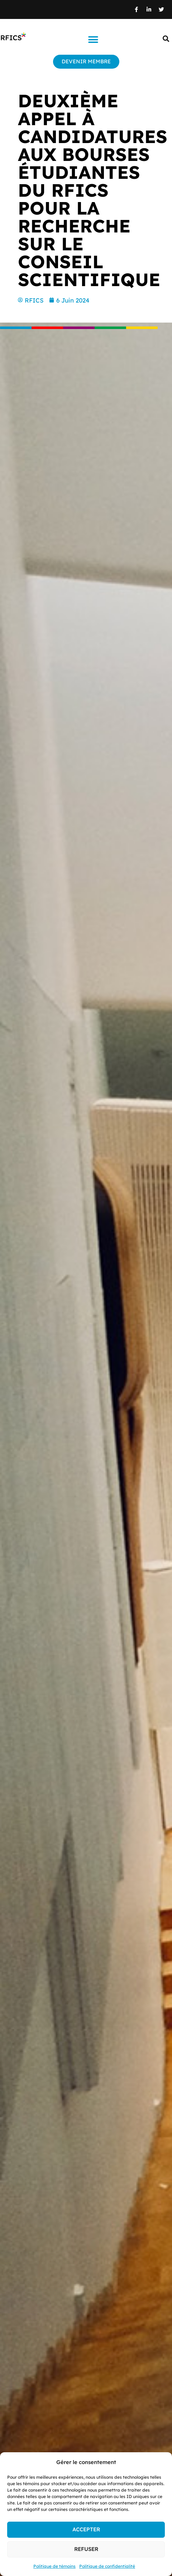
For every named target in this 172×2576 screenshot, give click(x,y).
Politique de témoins (54, 2566)
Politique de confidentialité (107, 2566)
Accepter (86, 2529)
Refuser (86, 2549)
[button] (93, 39)
